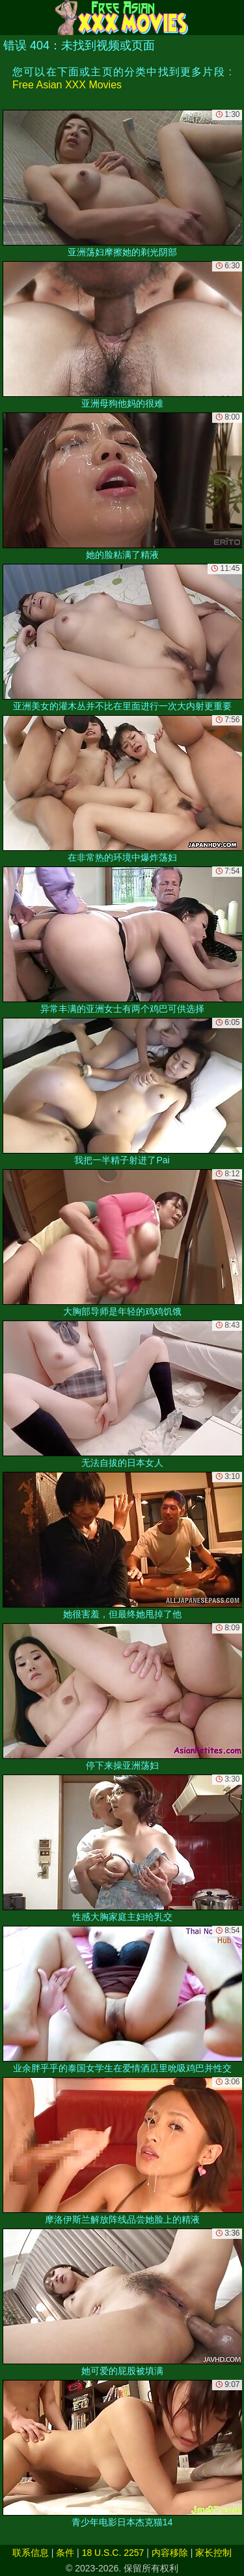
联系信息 (30, 2552)
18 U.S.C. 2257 (113, 2552)
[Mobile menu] (11, 17)
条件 (65, 2552)
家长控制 (213, 2552)
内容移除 (170, 2552)
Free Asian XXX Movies (67, 84)
